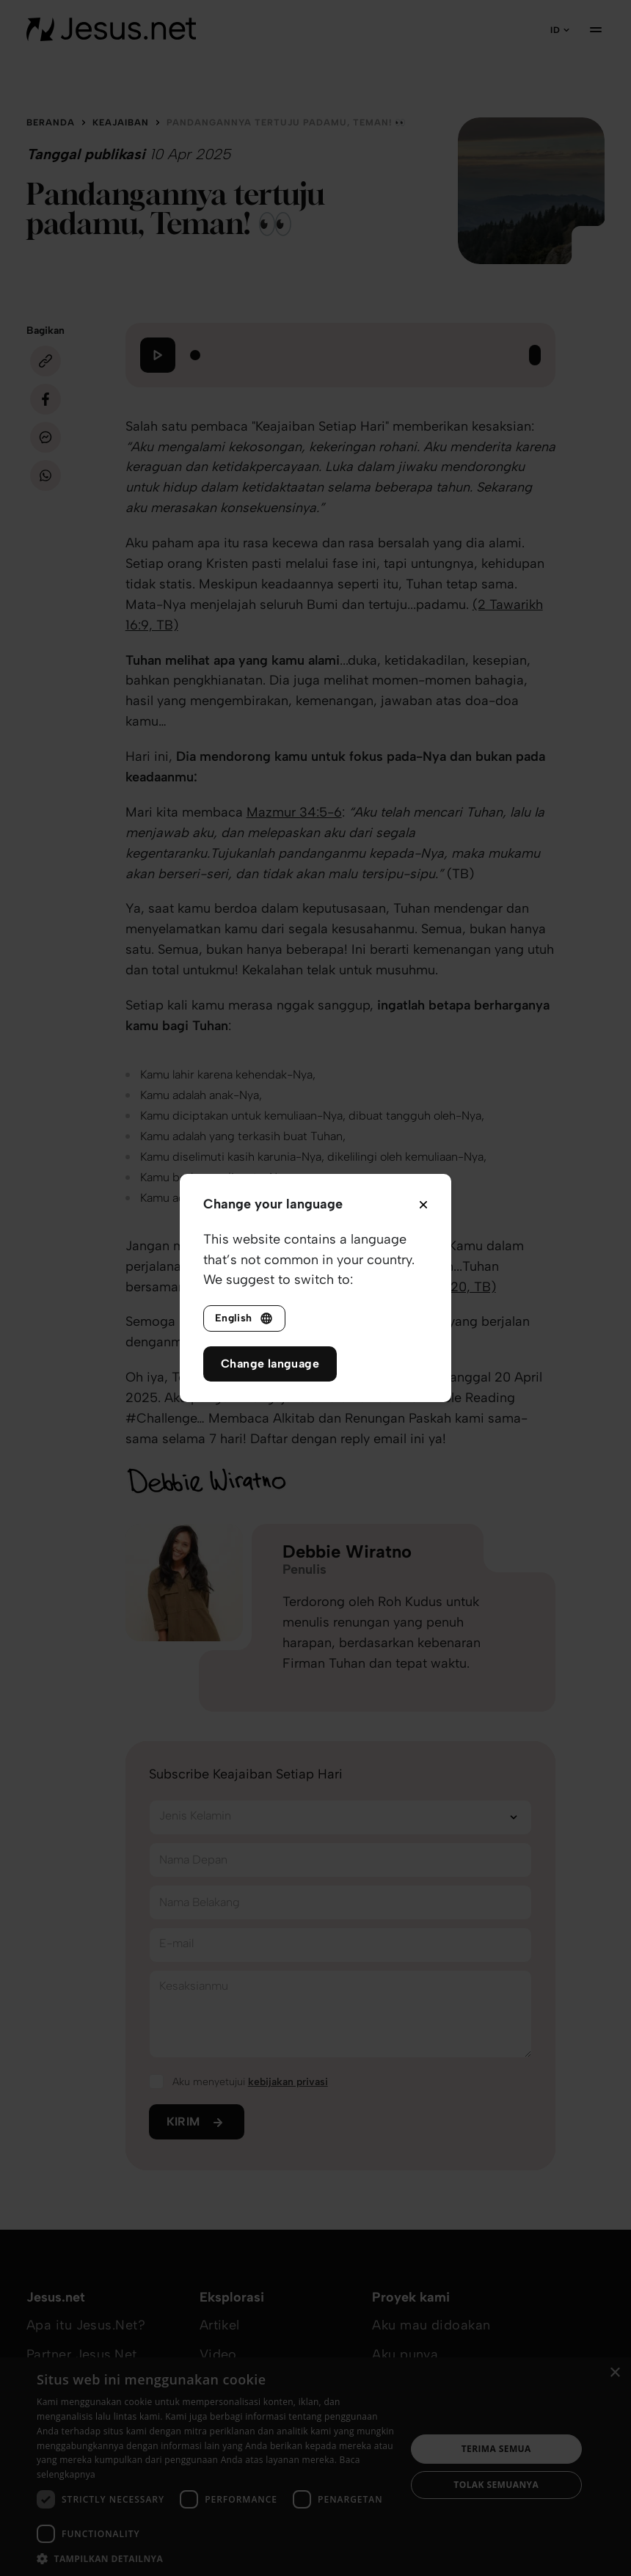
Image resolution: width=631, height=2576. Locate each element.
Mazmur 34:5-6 (294, 812)
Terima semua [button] (496, 2448)
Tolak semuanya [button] (496, 2484)
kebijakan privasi (288, 2082)
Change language (270, 1364)
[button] (216, 2558)
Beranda (50, 122)
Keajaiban (120, 122)
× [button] (614, 2373)
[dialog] (315, 2466)
